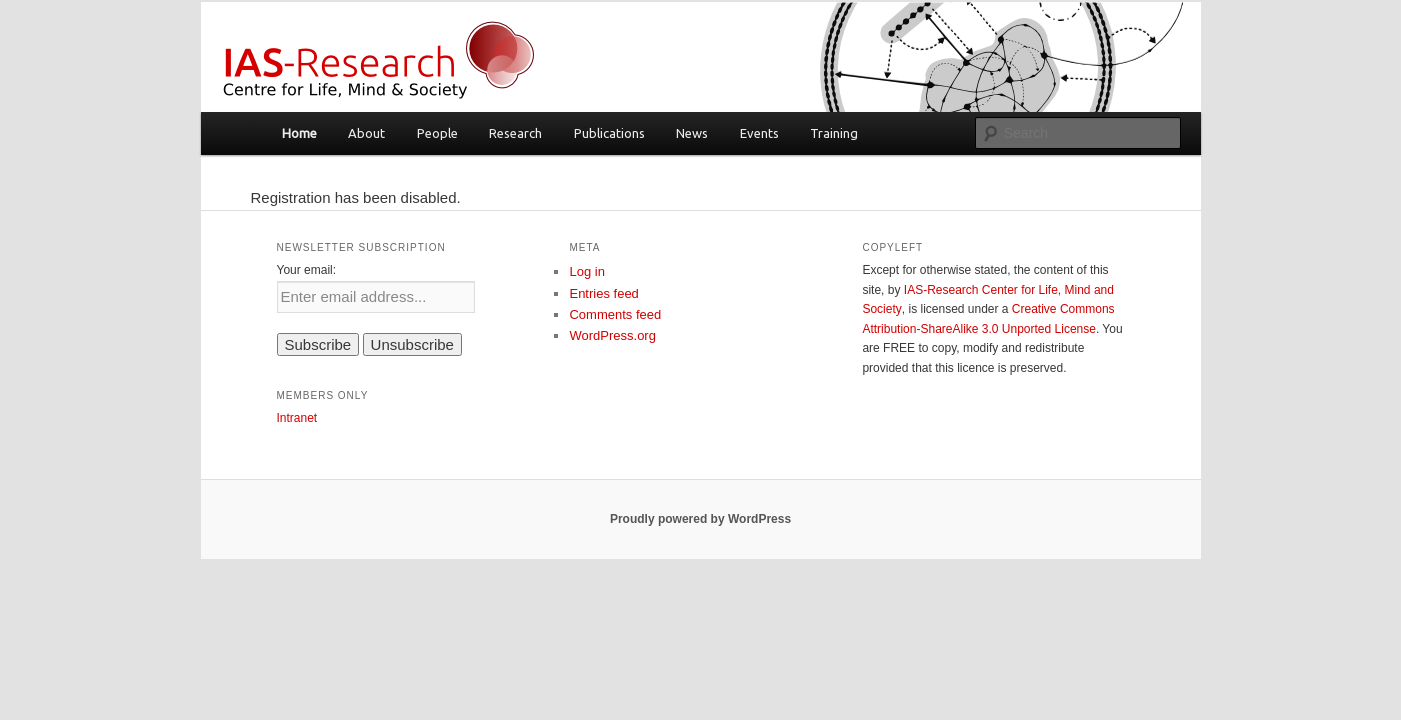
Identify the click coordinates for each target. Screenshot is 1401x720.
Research (515, 133)
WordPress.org (612, 335)
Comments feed (615, 314)
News (692, 133)
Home (299, 133)
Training (834, 133)
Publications (609, 133)
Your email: (307, 270)
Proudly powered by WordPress (700, 519)
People (437, 133)
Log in (586, 271)
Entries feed (603, 293)
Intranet (297, 418)
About (366, 133)
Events (759, 133)
